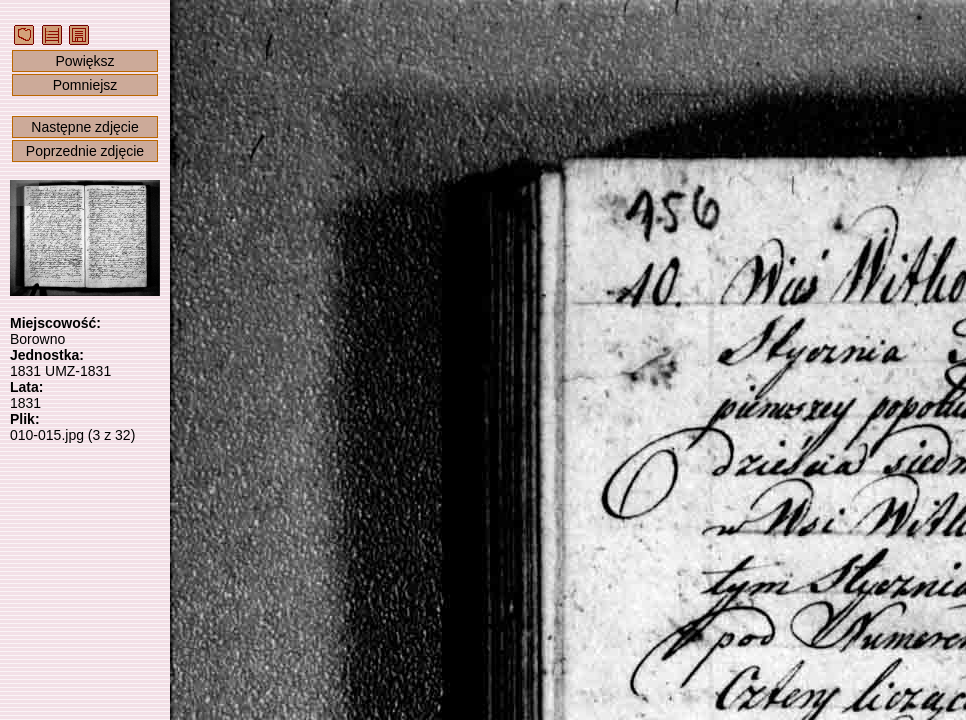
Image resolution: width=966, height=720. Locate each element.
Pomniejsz (85, 85)
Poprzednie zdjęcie (85, 151)
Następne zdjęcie (84, 127)
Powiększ (84, 61)
